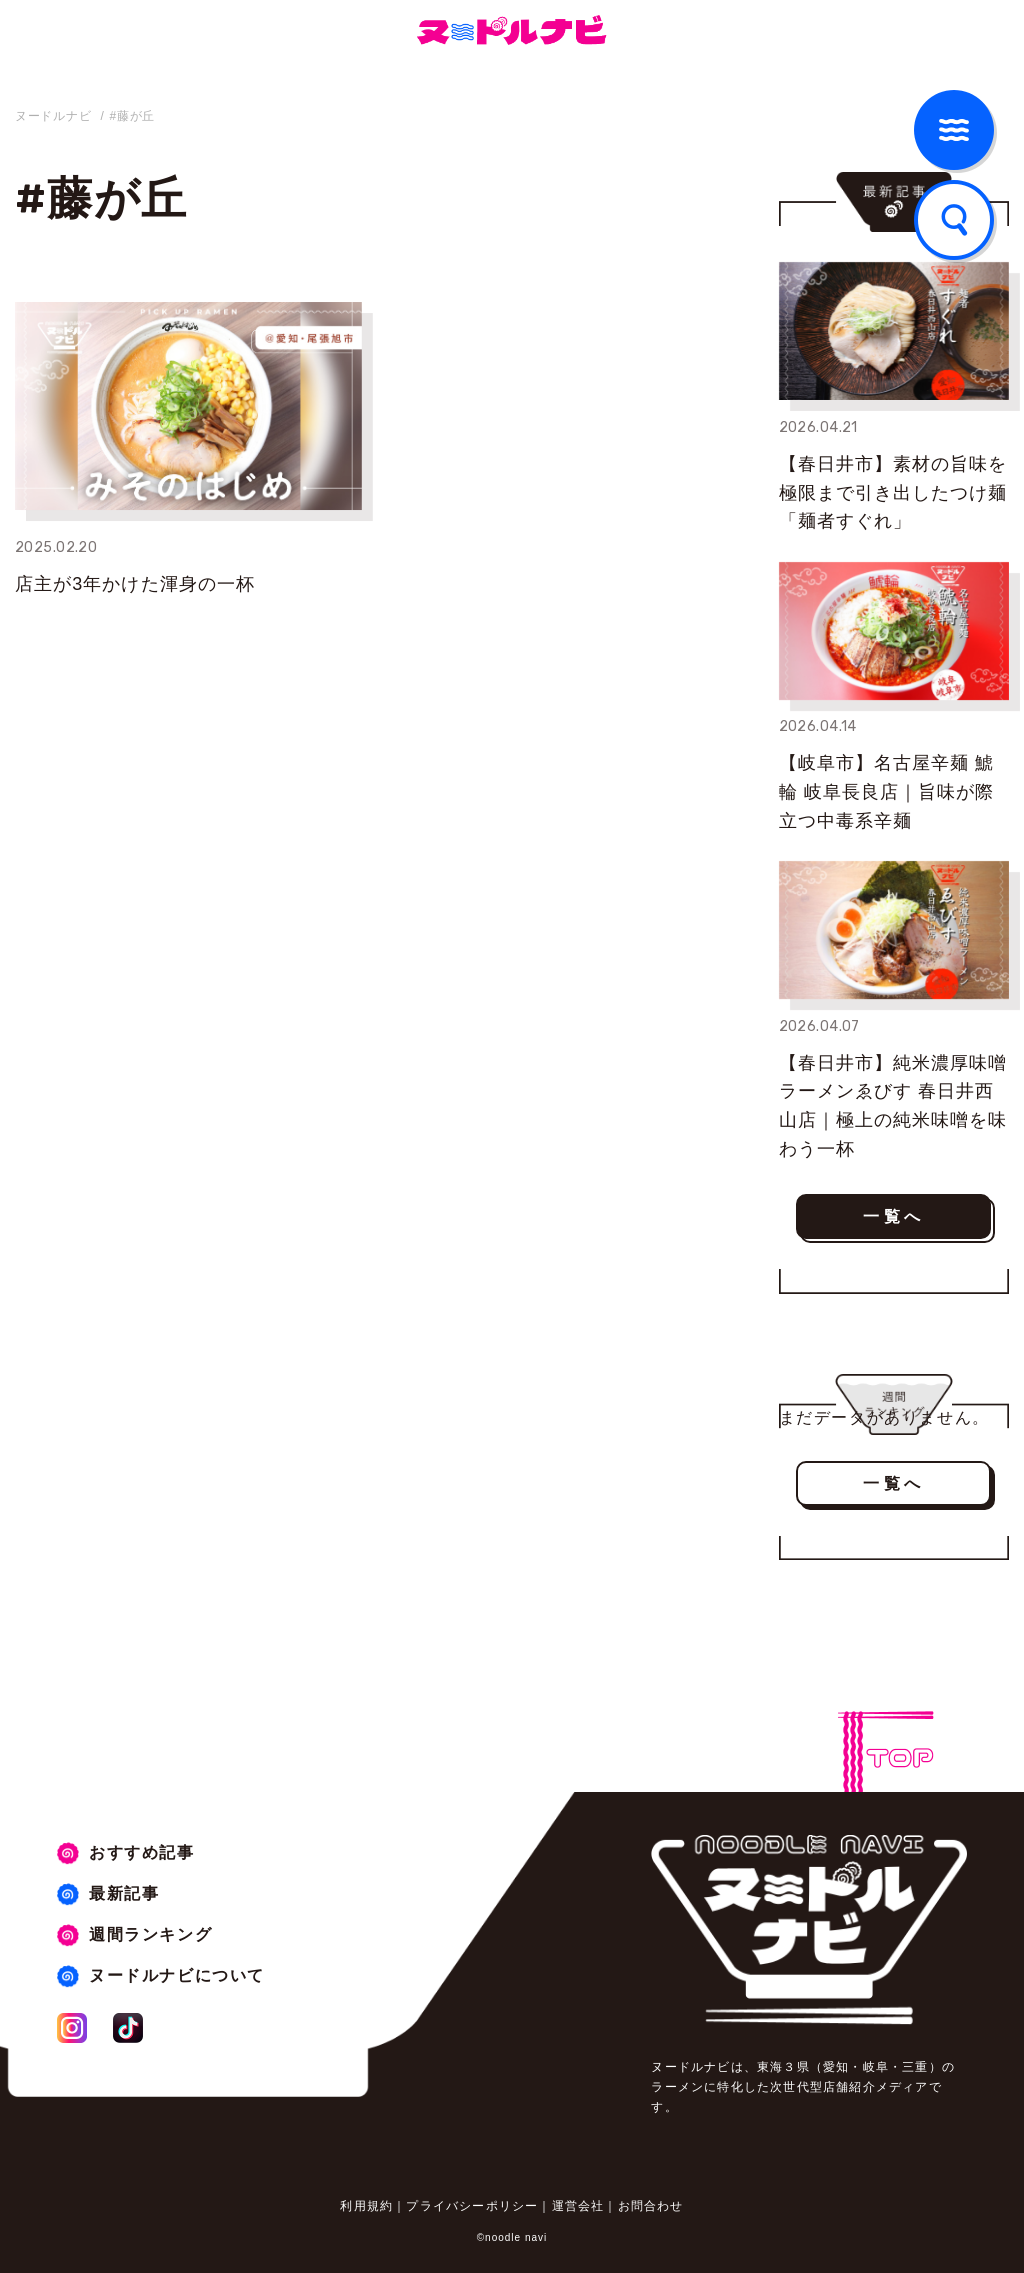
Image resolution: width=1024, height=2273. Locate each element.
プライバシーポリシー (472, 2206)
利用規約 (366, 2206)
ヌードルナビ (53, 116)
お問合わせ (651, 2206)
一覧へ (893, 1216)
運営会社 (578, 2206)
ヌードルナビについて (177, 1975)
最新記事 (124, 1893)
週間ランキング (150, 1934)
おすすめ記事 (142, 1852)
